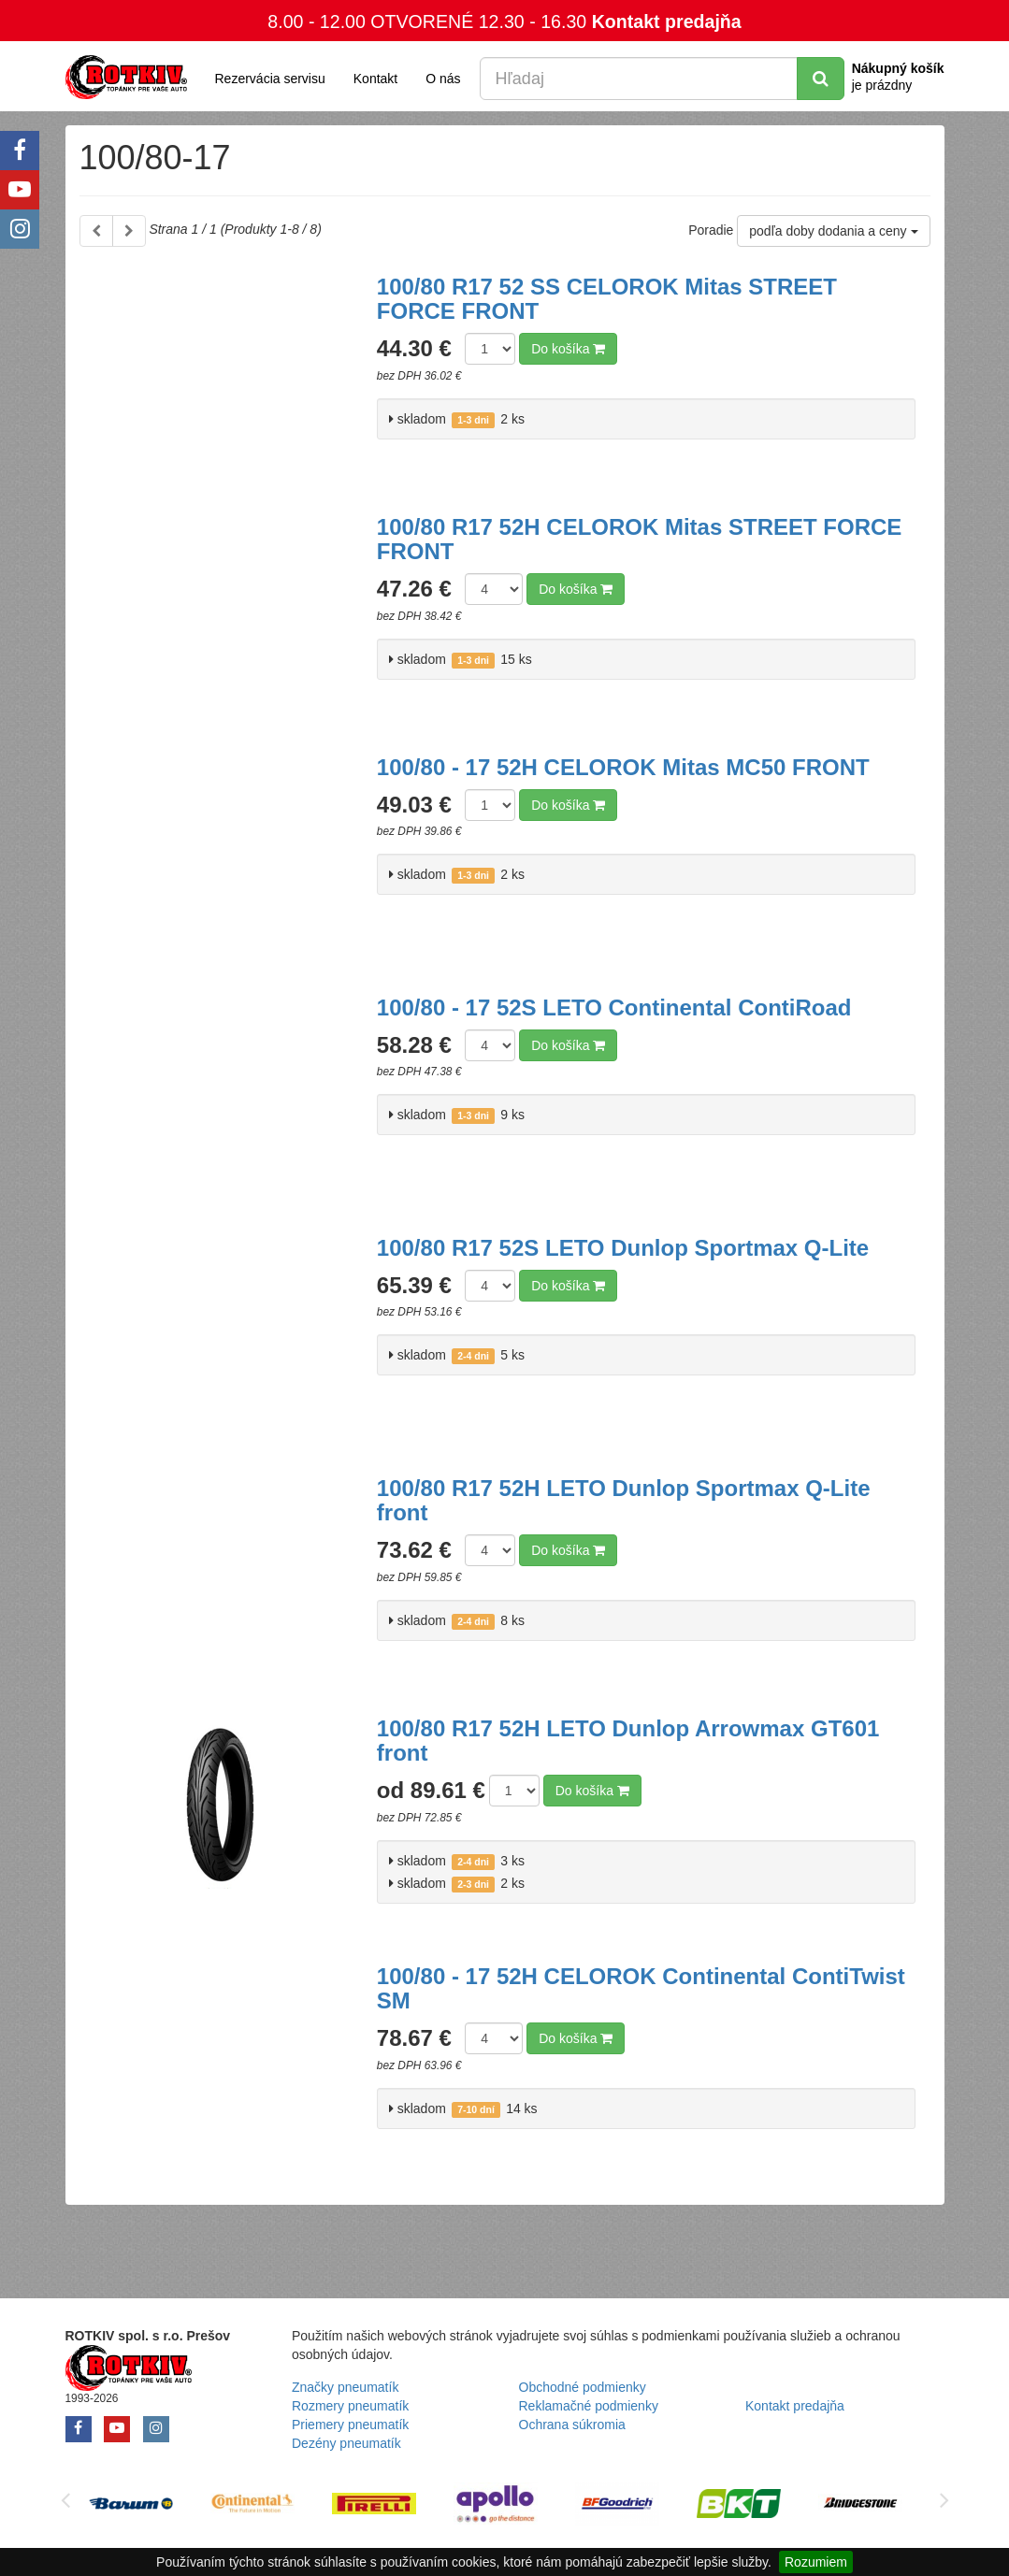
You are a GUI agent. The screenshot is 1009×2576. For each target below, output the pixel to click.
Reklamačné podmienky (588, 2405)
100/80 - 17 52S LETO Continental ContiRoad (614, 1007)
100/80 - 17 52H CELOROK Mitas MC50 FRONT (623, 767)
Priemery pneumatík (350, 2424)
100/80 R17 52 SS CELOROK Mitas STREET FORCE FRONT (607, 299)
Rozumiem (816, 2561)
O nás (442, 78)
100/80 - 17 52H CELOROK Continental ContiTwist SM (641, 1988)
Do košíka (568, 348)
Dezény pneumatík (346, 2443)
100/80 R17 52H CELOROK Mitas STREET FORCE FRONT (639, 539)
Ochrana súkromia (572, 2424)
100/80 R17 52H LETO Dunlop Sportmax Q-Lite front (624, 1500)
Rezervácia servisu (270, 78)
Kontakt (375, 78)
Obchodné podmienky (582, 2387)
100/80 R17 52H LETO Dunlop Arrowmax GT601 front (628, 1740)
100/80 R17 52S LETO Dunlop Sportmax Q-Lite (623, 1247)
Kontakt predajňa (667, 21)
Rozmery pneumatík (350, 2405)
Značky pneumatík (345, 2387)
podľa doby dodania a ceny (833, 230)
